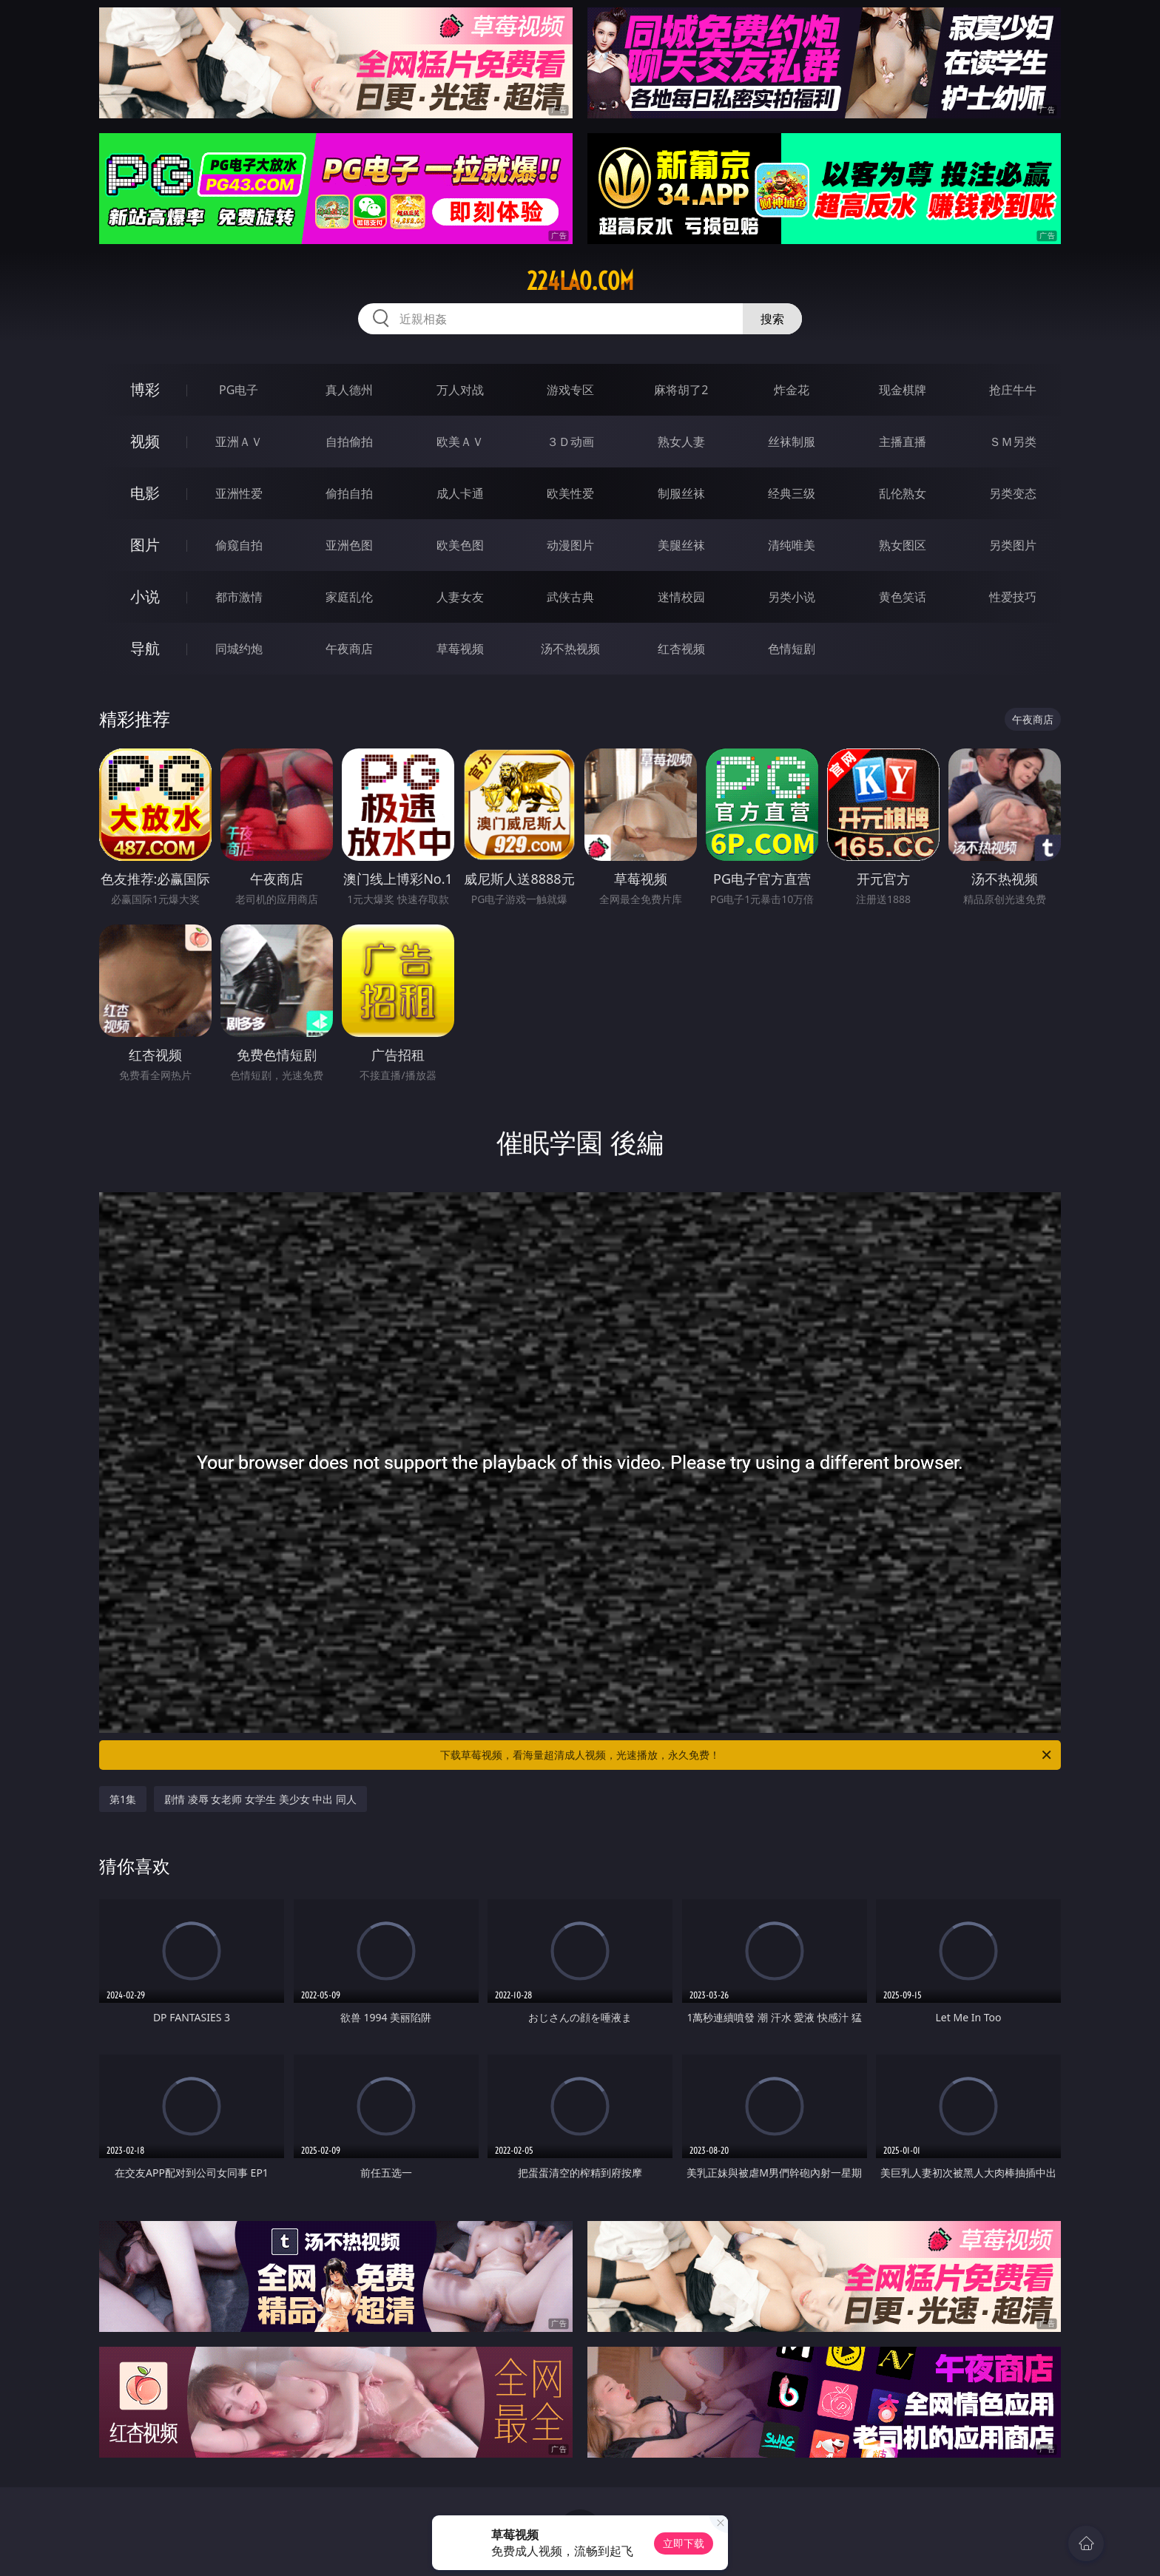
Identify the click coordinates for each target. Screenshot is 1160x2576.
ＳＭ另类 (1012, 441)
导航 (145, 648)
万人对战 (460, 390)
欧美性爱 (570, 493)
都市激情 (239, 597)
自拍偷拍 (349, 441)
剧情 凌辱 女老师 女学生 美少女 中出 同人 (260, 1799)
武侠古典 (570, 597)
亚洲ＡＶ (239, 441)
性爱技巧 (1012, 597)
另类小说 (791, 597)
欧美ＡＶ (460, 441)
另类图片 (1012, 545)
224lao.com (580, 281)
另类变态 (1012, 493)
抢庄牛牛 (1012, 390)
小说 (145, 596)
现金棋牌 (902, 390)
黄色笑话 (902, 597)
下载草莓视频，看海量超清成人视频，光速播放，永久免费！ (746, 1755)
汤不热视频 (570, 648)
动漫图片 (570, 545)
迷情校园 (681, 597)
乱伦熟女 (902, 493)
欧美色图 (460, 545)
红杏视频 (681, 648)
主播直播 (902, 441)
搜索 (772, 319)
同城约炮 (239, 648)
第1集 (122, 1799)
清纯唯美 (791, 545)
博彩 (145, 389)
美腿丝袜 (681, 545)
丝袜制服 (791, 441)
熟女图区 (902, 545)
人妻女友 (460, 597)
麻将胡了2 (681, 390)
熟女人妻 (681, 441)
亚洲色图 (349, 545)
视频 (145, 441)
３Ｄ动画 (570, 441)
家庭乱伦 (349, 597)
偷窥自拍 (239, 545)
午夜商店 (349, 648)
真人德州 (349, 390)
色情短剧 (791, 648)
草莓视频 (460, 648)
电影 (145, 493)
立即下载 (683, 2543)
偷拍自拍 (349, 493)
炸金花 (791, 390)
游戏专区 (570, 390)
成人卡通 (460, 493)
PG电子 (238, 390)
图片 (145, 545)
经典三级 (791, 493)
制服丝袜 (681, 493)
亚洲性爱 (239, 493)
